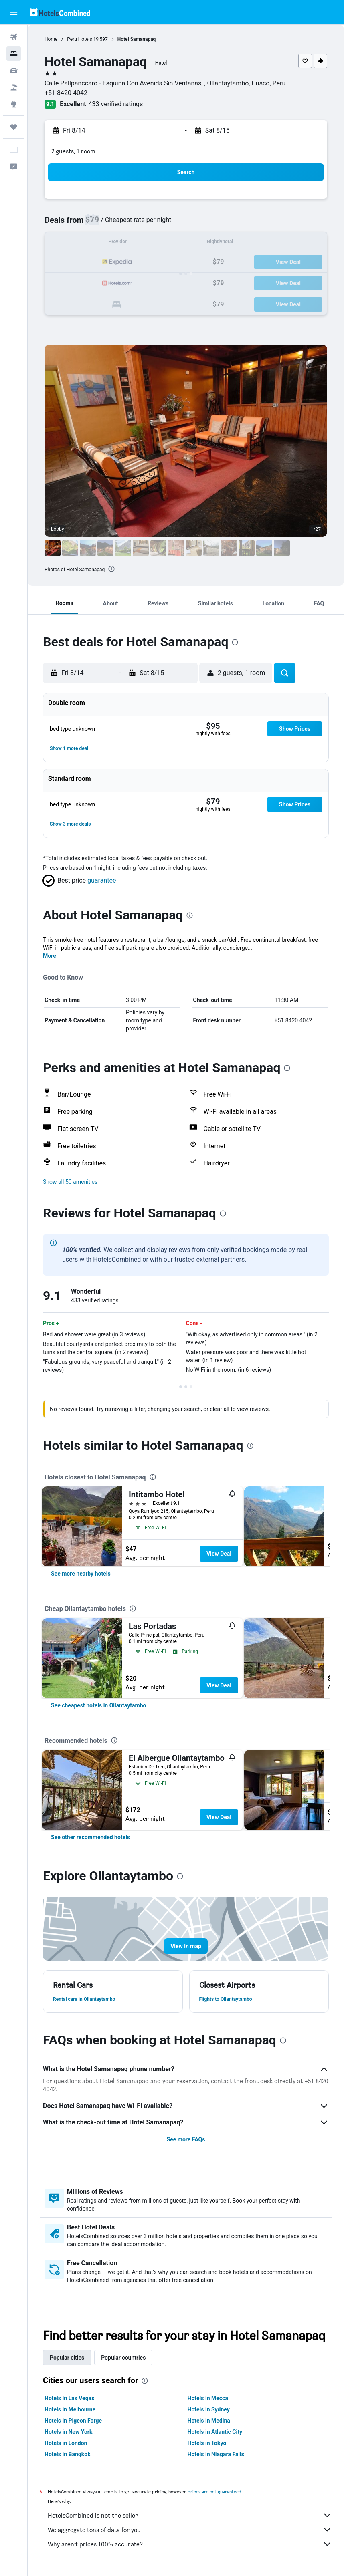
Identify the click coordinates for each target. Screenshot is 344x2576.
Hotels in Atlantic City (215, 2432)
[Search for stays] (13, 54)
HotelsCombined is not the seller (190, 2515)
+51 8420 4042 (66, 93)
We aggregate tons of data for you (190, 2529)
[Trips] (13, 127)
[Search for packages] (13, 87)
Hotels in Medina (209, 2420)
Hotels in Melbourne (70, 2409)
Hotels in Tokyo (207, 2443)
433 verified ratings (116, 104)
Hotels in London (66, 2443)
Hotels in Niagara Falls (216, 2454)
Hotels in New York (68, 2432)
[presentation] (111, 568)
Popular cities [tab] (67, 2357)
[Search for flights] (13, 37)
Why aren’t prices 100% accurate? (190, 2544)
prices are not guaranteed (214, 2492)
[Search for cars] (13, 70)
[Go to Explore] (13, 104)
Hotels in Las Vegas (69, 2398)
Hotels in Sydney (209, 2409)
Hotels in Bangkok (68, 2454)
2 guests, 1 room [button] (73, 151)
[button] (13, 12)
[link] (81, 1574)
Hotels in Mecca (208, 2398)
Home (51, 39)
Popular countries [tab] (123, 2357)
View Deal (218, 1553)
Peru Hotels (79, 39)
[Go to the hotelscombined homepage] (60, 12)
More (49, 956)
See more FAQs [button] (186, 2139)
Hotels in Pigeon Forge (73, 2420)
